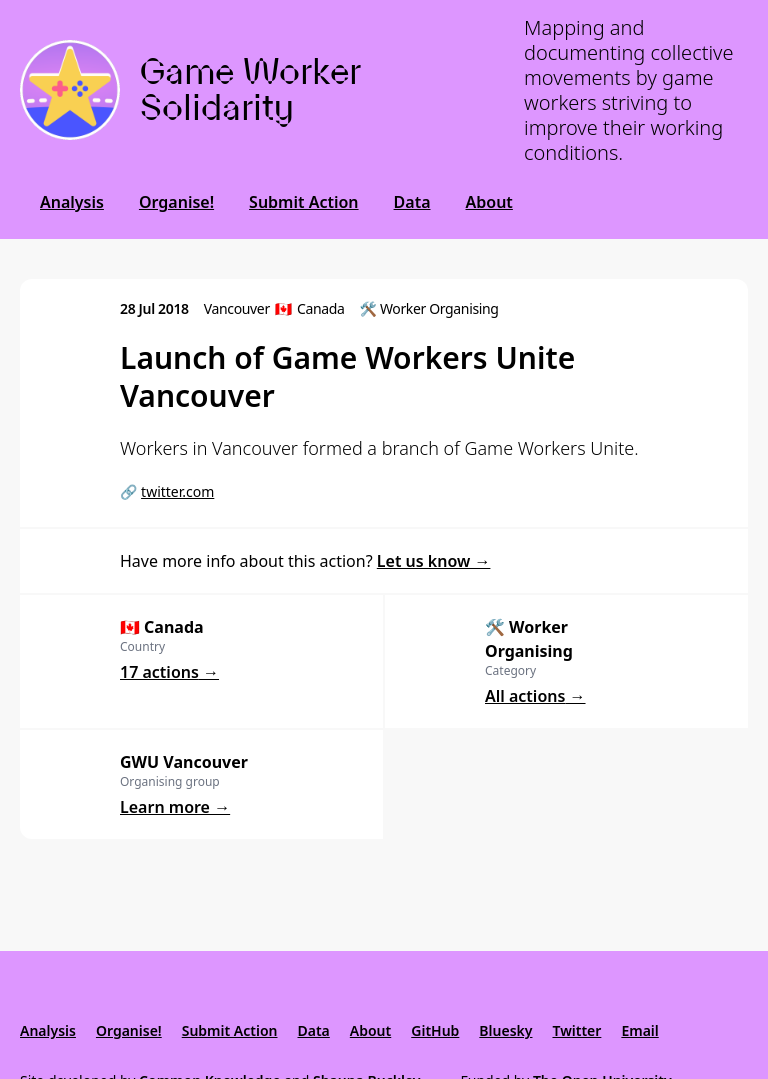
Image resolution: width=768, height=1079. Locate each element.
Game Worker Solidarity (250, 89)
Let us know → (434, 561)
